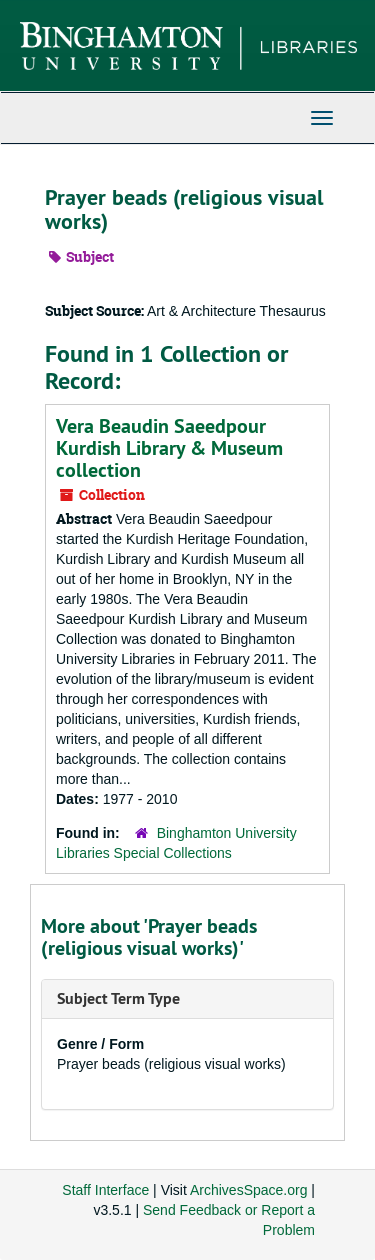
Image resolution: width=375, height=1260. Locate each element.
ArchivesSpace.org (249, 1190)
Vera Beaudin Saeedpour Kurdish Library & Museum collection (169, 448)
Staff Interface (105, 1190)
